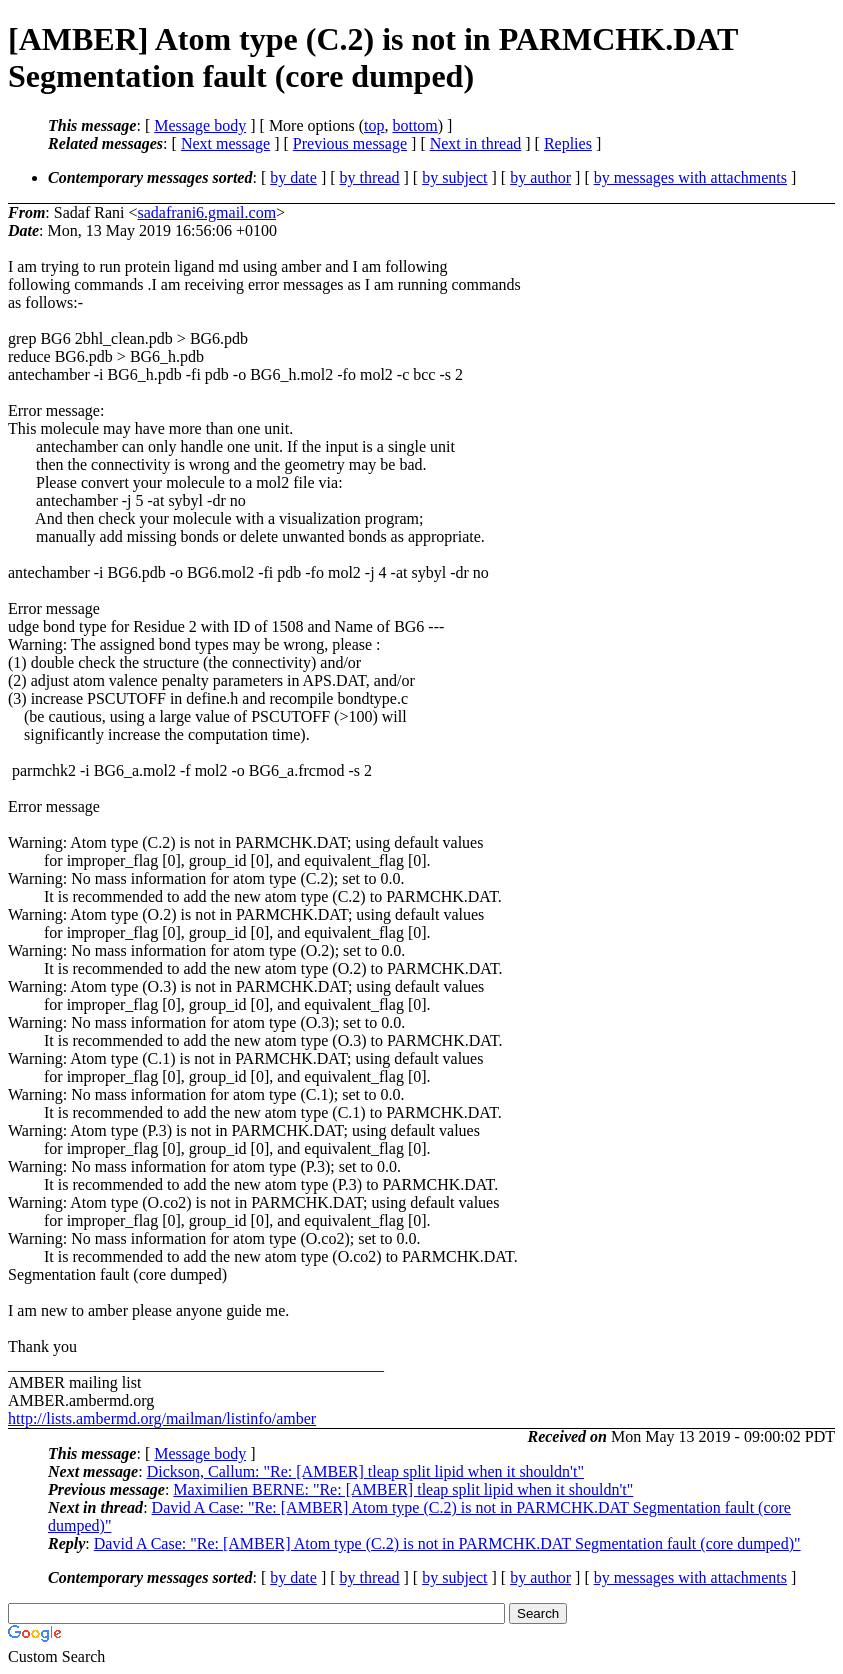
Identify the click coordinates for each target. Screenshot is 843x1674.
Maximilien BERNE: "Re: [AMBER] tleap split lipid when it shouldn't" (403, 1489)
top (374, 125)
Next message (225, 143)
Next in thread (476, 143)
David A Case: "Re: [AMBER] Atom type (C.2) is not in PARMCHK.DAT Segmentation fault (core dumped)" (447, 1543)
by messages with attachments (690, 177)
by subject (454, 177)
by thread (370, 177)
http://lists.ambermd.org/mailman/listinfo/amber (162, 1418)
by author (540, 177)
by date (293, 177)
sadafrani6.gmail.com (206, 212)
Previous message (350, 143)
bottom (414, 125)
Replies (568, 143)
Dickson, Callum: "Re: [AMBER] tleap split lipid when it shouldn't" (365, 1471)
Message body (200, 125)
